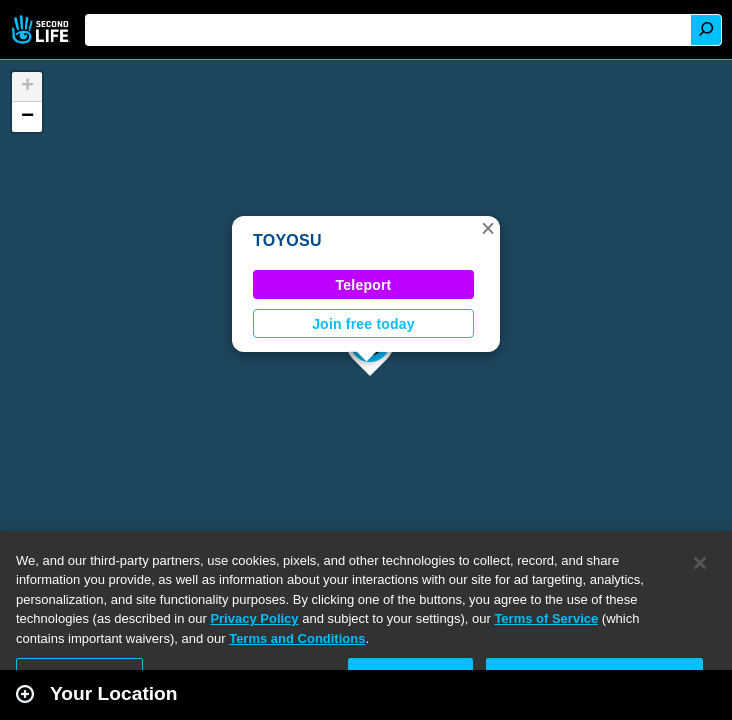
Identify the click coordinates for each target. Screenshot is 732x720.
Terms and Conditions (297, 638)
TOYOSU (287, 240)
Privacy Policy (254, 618)
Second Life (42, 29)
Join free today (363, 324)
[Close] (700, 563)
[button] (488, 228)
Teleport (364, 285)
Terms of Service (546, 618)
